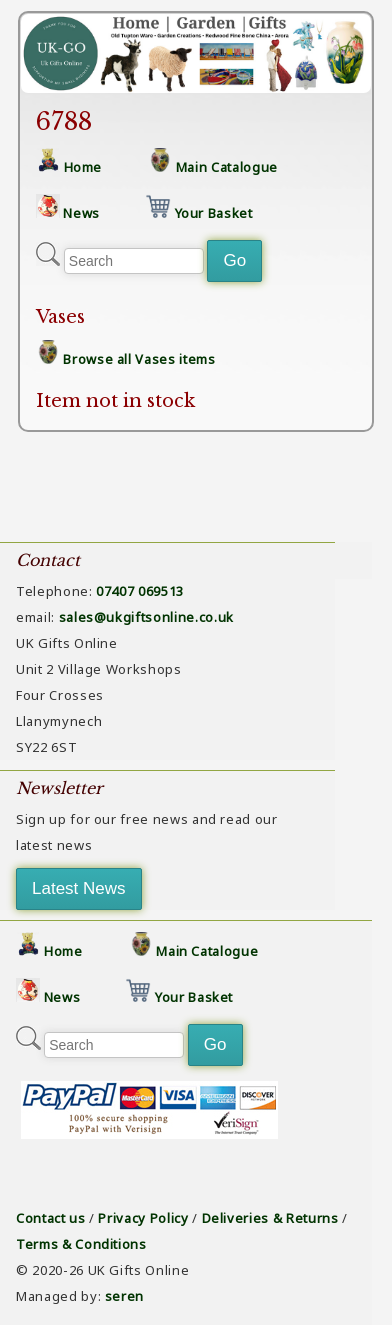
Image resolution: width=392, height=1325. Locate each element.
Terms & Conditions (81, 1244)
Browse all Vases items (139, 359)
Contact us (51, 1218)
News (81, 213)
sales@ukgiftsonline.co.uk (146, 617)
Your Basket (214, 213)
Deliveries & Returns (270, 1218)
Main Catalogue (227, 167)
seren (124, 1296)
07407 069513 (140, 591)
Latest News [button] (79, 888)
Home (83, 167)
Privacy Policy (143, 1218)
